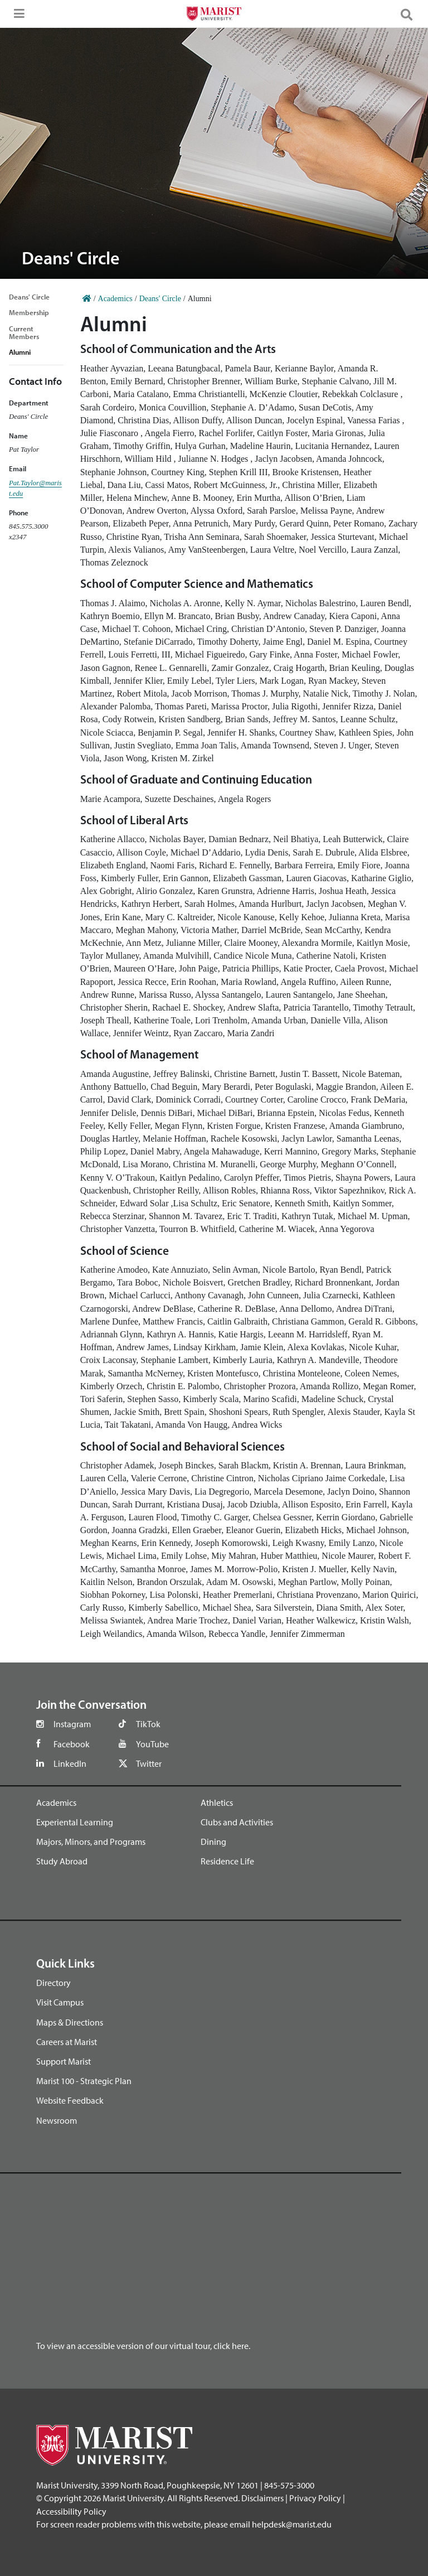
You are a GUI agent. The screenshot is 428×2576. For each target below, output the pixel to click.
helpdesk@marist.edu (292, 2524)
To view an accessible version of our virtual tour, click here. (143, 2345)
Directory (53, 1982)
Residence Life (227, 1861)
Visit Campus (60, 2002)
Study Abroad (61, 1861)
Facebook (72, 1743)
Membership (29, 312)
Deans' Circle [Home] (160, 298)
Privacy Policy (315, 2497)
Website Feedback (70, 2100)
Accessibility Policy (71, 2511)
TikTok (148, 1723)
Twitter (149, 1763)
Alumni (20, 351)
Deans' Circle (29, 296)
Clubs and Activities (237, 1822)
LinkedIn (70, 1763)
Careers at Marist (66, 2041)
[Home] (86, 298)
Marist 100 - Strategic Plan (84, 2080)
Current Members (24, 332)
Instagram (72, 1723)
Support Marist (63, 2061)
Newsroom (56, 2120)
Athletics (217, 1802)
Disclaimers (262, 2497)
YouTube (152, 1743)
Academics (56, 1802)
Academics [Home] (115, 298)
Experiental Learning (74, 1822)
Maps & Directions (69, 2022)
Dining (213, 1841)
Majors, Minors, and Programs (90, 1841)
